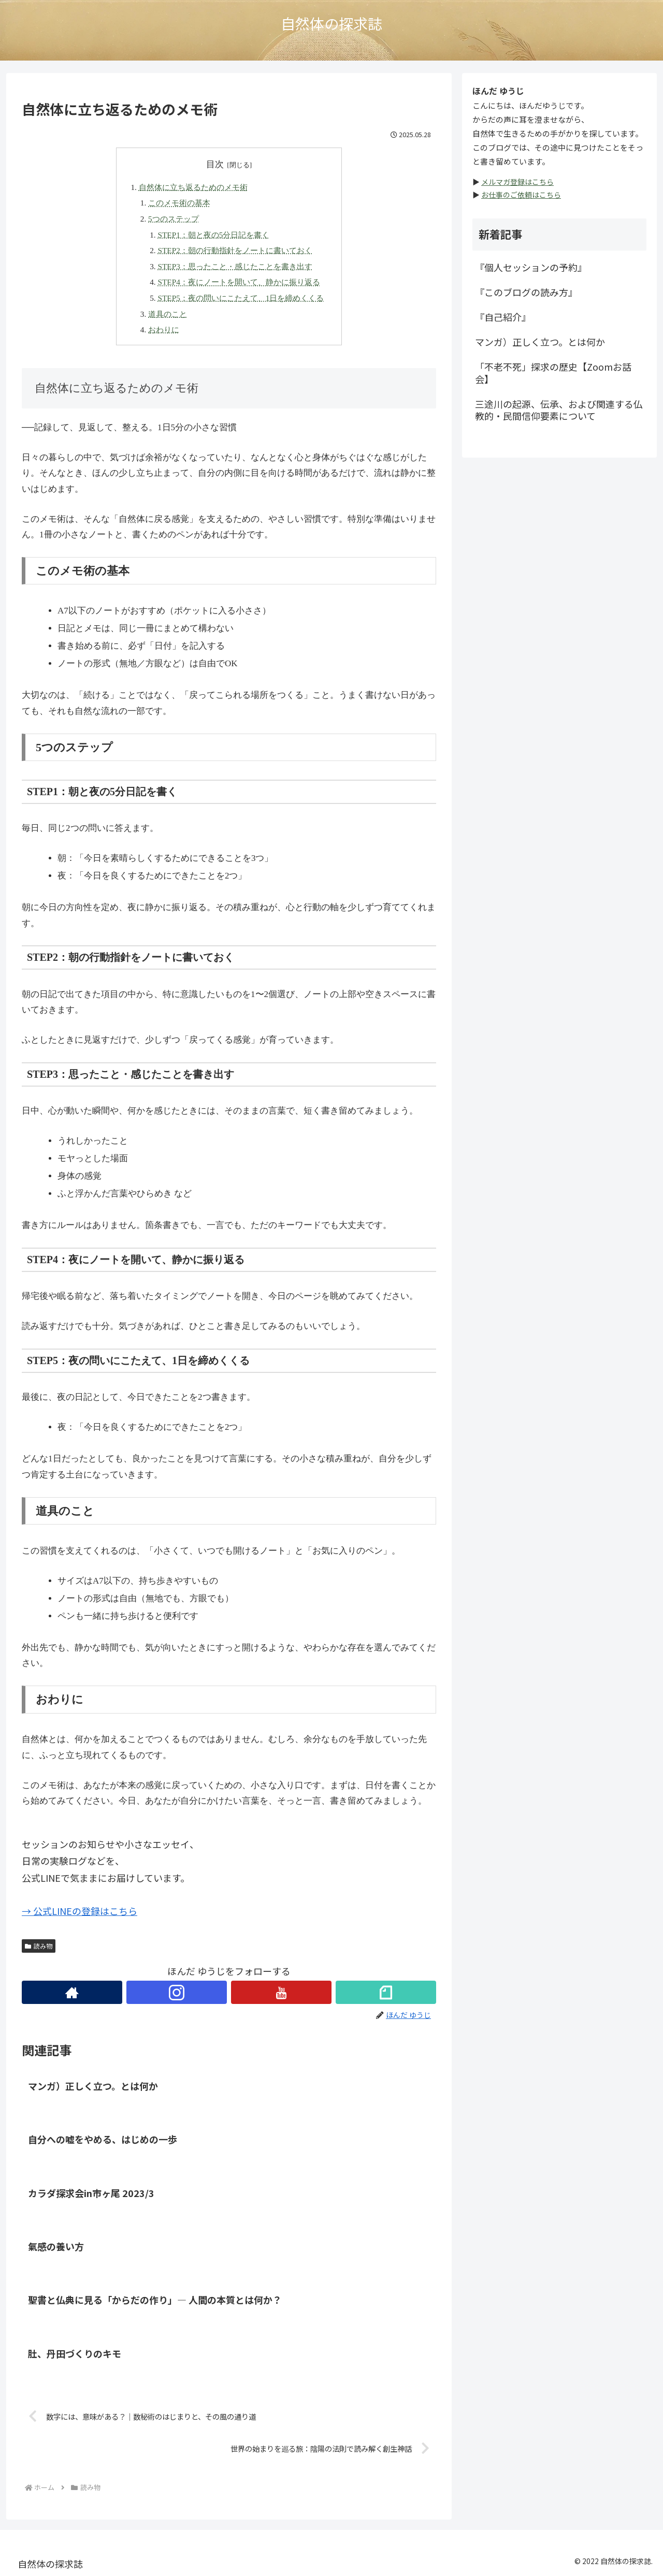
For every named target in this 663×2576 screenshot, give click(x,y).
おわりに (163, 329)
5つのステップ (173, 218)
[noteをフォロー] (386, 1992)
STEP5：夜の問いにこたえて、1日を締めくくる (240, 298)
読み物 (38, 1945)
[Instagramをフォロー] (176, 1992)
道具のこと (167, 314)
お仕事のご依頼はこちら (521, 194)
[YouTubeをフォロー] (281, 1992)
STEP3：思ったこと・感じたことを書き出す (234, 266)
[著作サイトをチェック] (72, 1992)
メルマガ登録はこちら (517, 182)
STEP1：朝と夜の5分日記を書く (213, 234)
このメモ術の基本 (179, 202)
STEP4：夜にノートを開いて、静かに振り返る (238, 281)
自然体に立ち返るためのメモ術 (193, 187)
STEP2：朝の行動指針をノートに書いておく (234, 250)
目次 (215, 164)
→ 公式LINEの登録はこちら (79, 1911)
